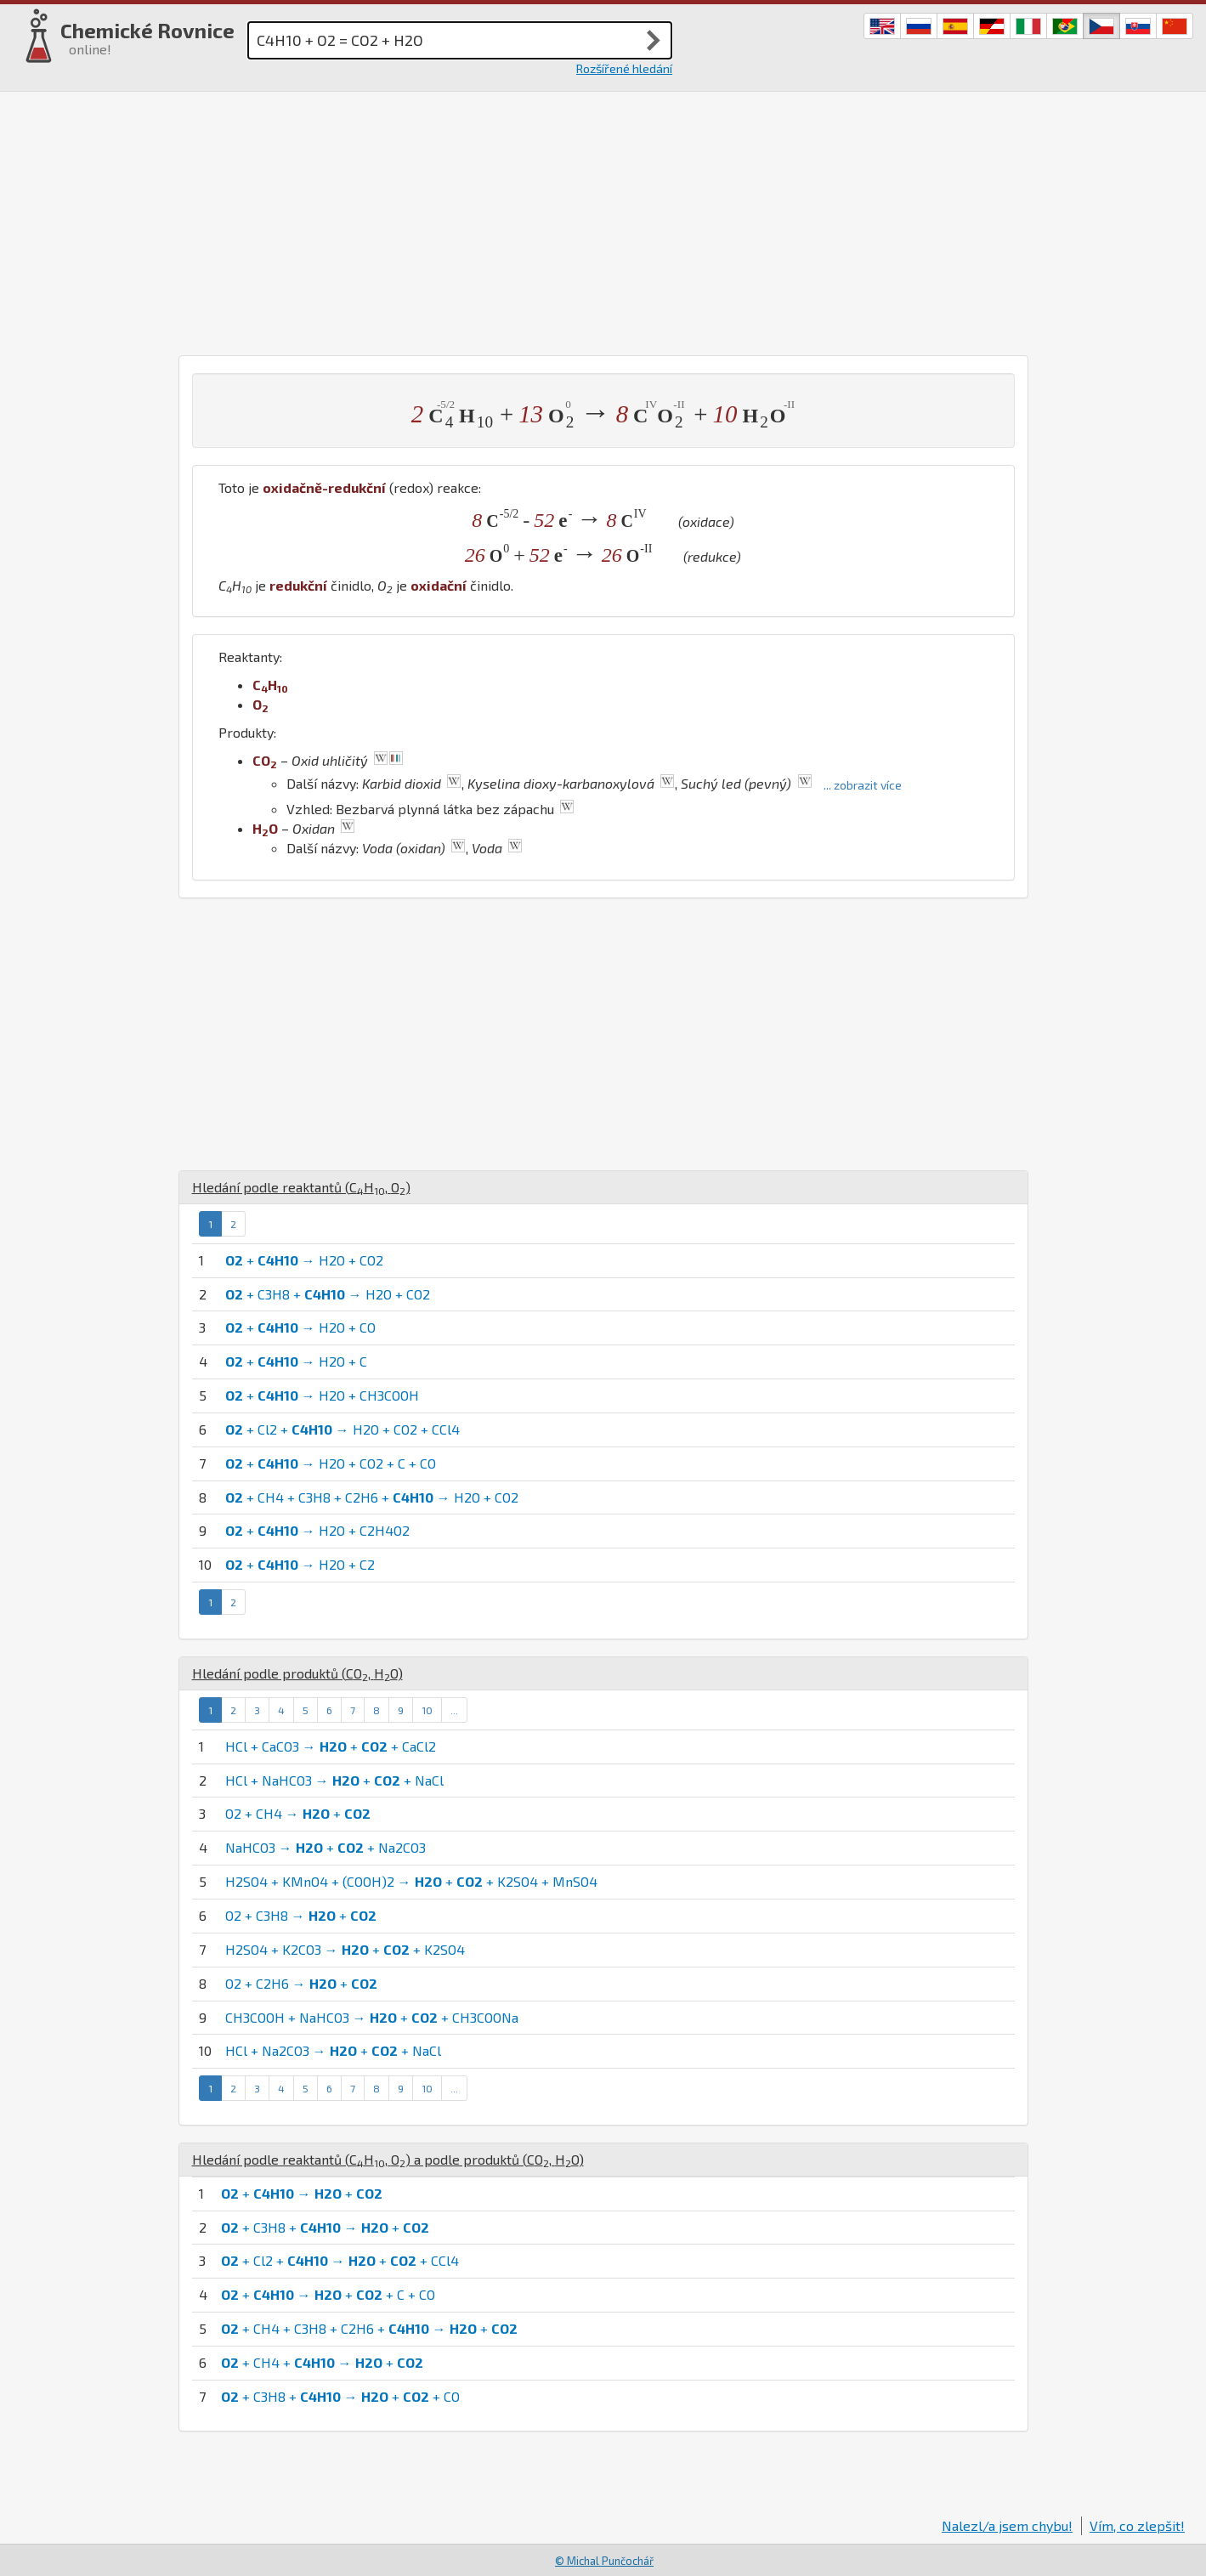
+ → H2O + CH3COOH (322, 1395)
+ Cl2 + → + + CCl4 (340, 2260)
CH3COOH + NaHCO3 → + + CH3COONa (371, 2017)
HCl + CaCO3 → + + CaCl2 (330, 1746)
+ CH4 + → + (322, 2362)
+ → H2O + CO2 (304, 1260)
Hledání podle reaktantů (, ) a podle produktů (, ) (388, 2159)
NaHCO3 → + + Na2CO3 (325, 1847)
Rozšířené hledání (624, 68)
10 (427, 1710)
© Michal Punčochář (604, 2561)
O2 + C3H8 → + (301, 1915)
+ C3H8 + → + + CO (340, 2396)
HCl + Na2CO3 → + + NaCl (333, 2050)
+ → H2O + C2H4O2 (317, 1530)
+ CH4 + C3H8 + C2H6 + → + (369, 2328)
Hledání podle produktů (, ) (297, 1673)
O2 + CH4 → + (298, 1813)
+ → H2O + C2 (300, 1564)
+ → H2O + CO (300, 1327)
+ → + (301, 2193)
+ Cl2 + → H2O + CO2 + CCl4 (342, 1429)
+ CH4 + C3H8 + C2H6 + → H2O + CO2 (371, 1497)
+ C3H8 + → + (325, 2227)
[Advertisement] (603, 219)
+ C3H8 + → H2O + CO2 (327, 1294)
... (454, 1710)
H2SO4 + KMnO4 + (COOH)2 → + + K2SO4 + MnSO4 (411, 1881)
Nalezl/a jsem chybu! (1007, 2525)
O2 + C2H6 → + (301, 1983)
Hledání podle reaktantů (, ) (301, 1187)
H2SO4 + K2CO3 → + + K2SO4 (345, 1949)
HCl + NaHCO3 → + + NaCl (334, 1780)
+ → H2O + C (296, 1361)
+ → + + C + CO (328, 2294)
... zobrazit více (863, 785)
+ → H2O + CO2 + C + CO (330, 1463)
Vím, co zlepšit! (1137, 2525)
